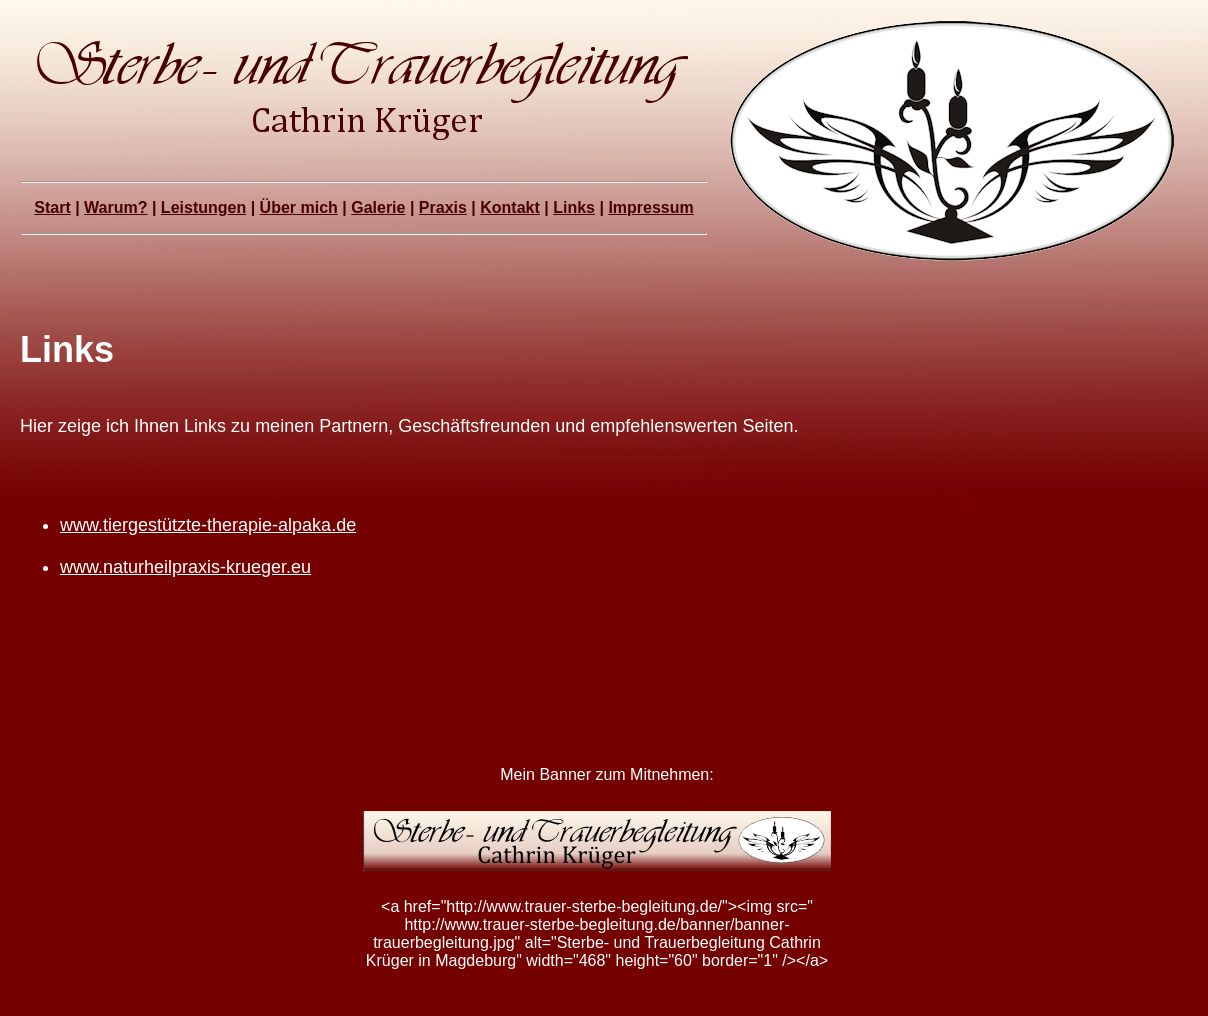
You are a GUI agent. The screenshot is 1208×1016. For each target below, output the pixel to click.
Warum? (115, 207)
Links (574, 207)
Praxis (443, 207)
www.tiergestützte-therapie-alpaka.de (208, 525)
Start (52, 207)
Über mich (299, 207)
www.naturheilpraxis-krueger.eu (185, 567)
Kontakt (510, 207)
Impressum (650, 207)
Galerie (378, 207)
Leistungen (203, 207)
